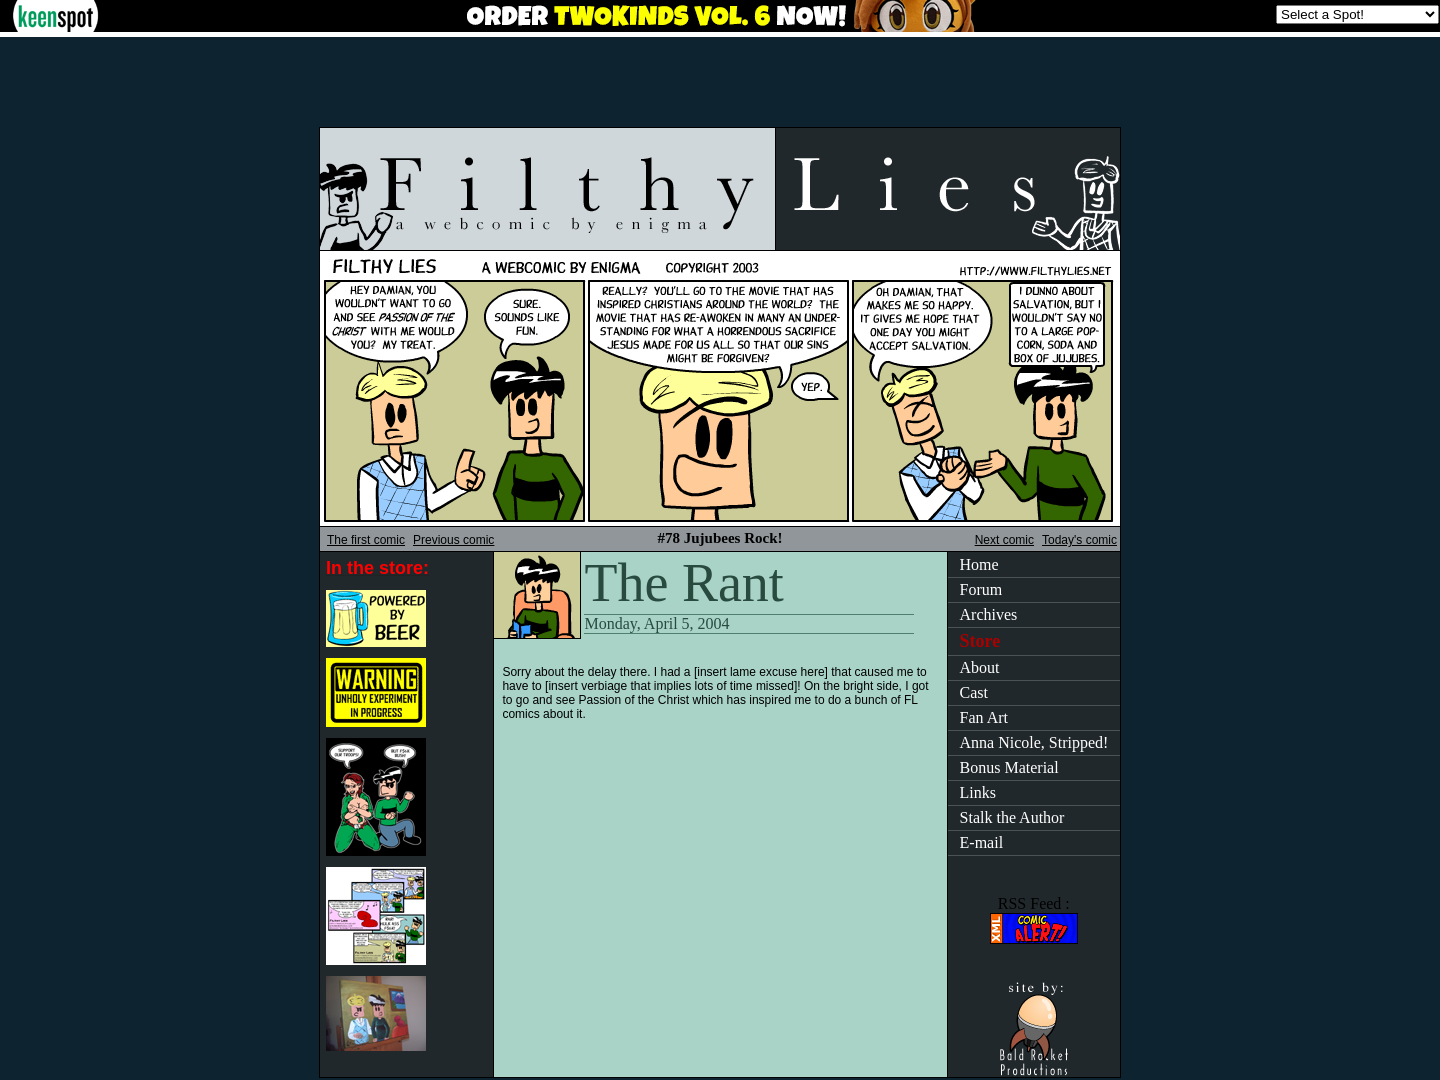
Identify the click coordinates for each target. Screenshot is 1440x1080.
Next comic (1004, 540)
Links (978, 792)
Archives (989, 614)
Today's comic (1079, 540)
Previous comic (453, 540)
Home (979, 564)
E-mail (982, 842)
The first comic (366, 540)
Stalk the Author (1012, 817)
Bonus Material (1009, 767)
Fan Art (984, 717)
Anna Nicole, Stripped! (1034, 742)
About (980, 667)
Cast (974, 692)
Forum (981, 589)
